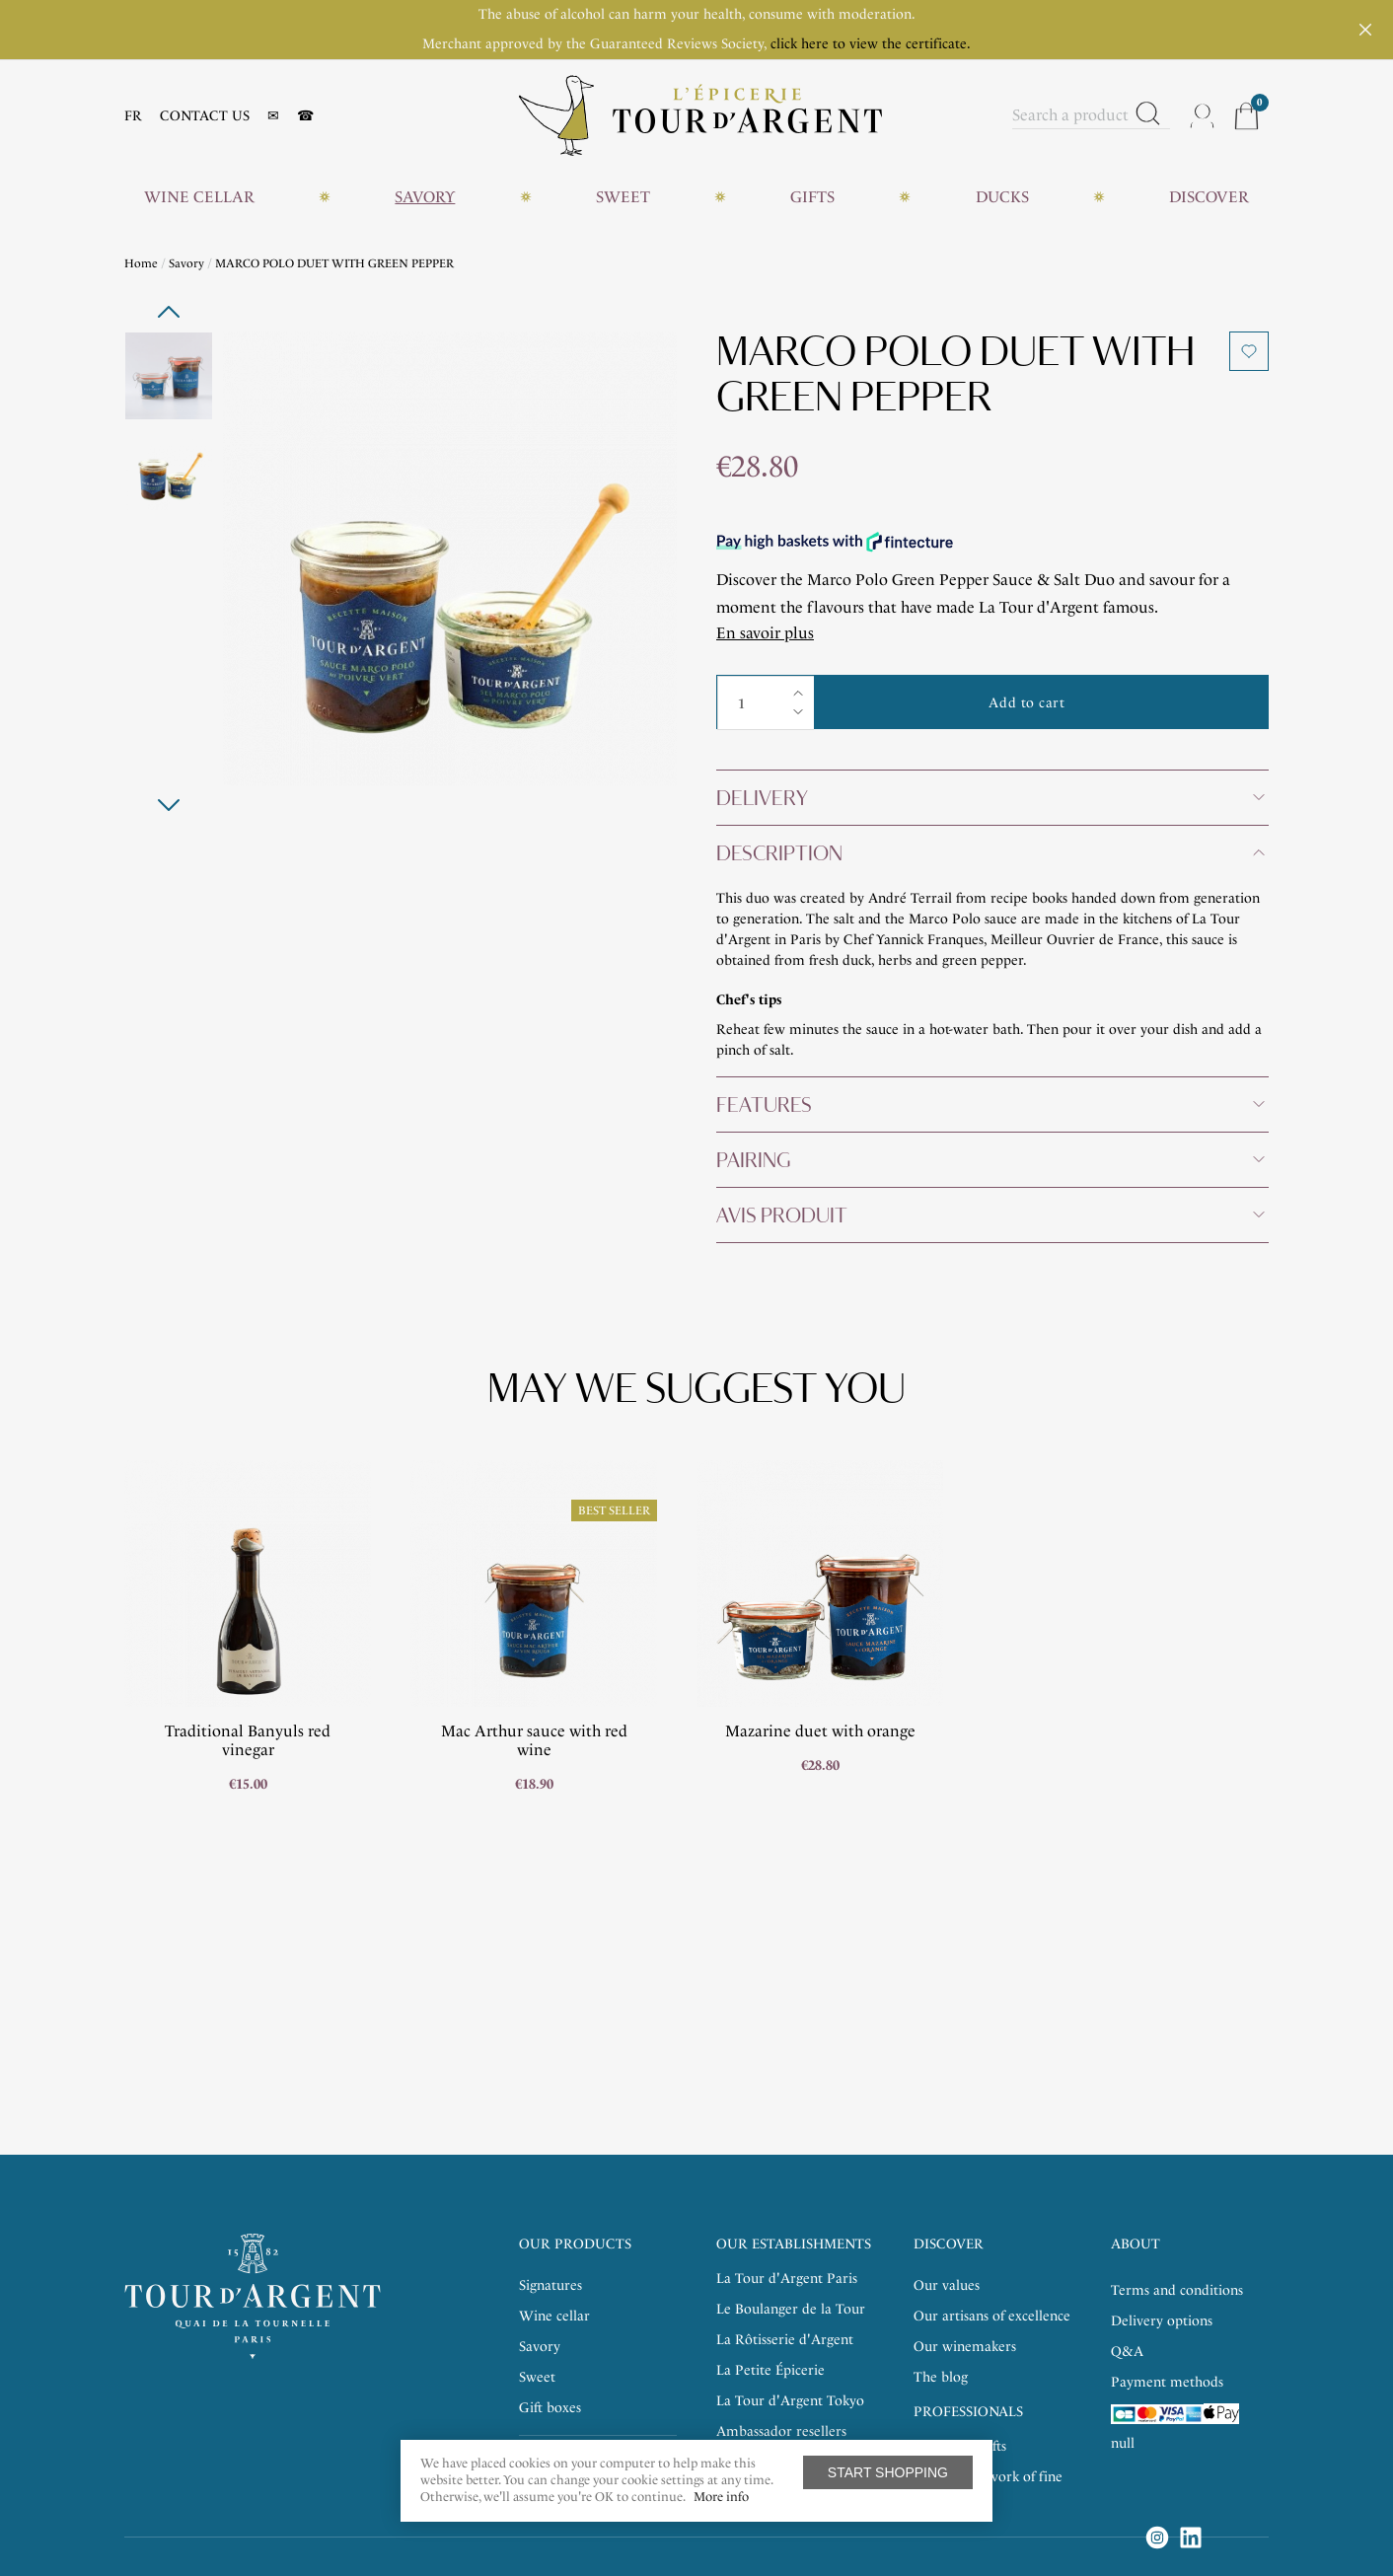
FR (133, 116)
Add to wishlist (1249, 351)
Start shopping (888, 2472)
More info (721, 2496)
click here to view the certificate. (870, 44)
